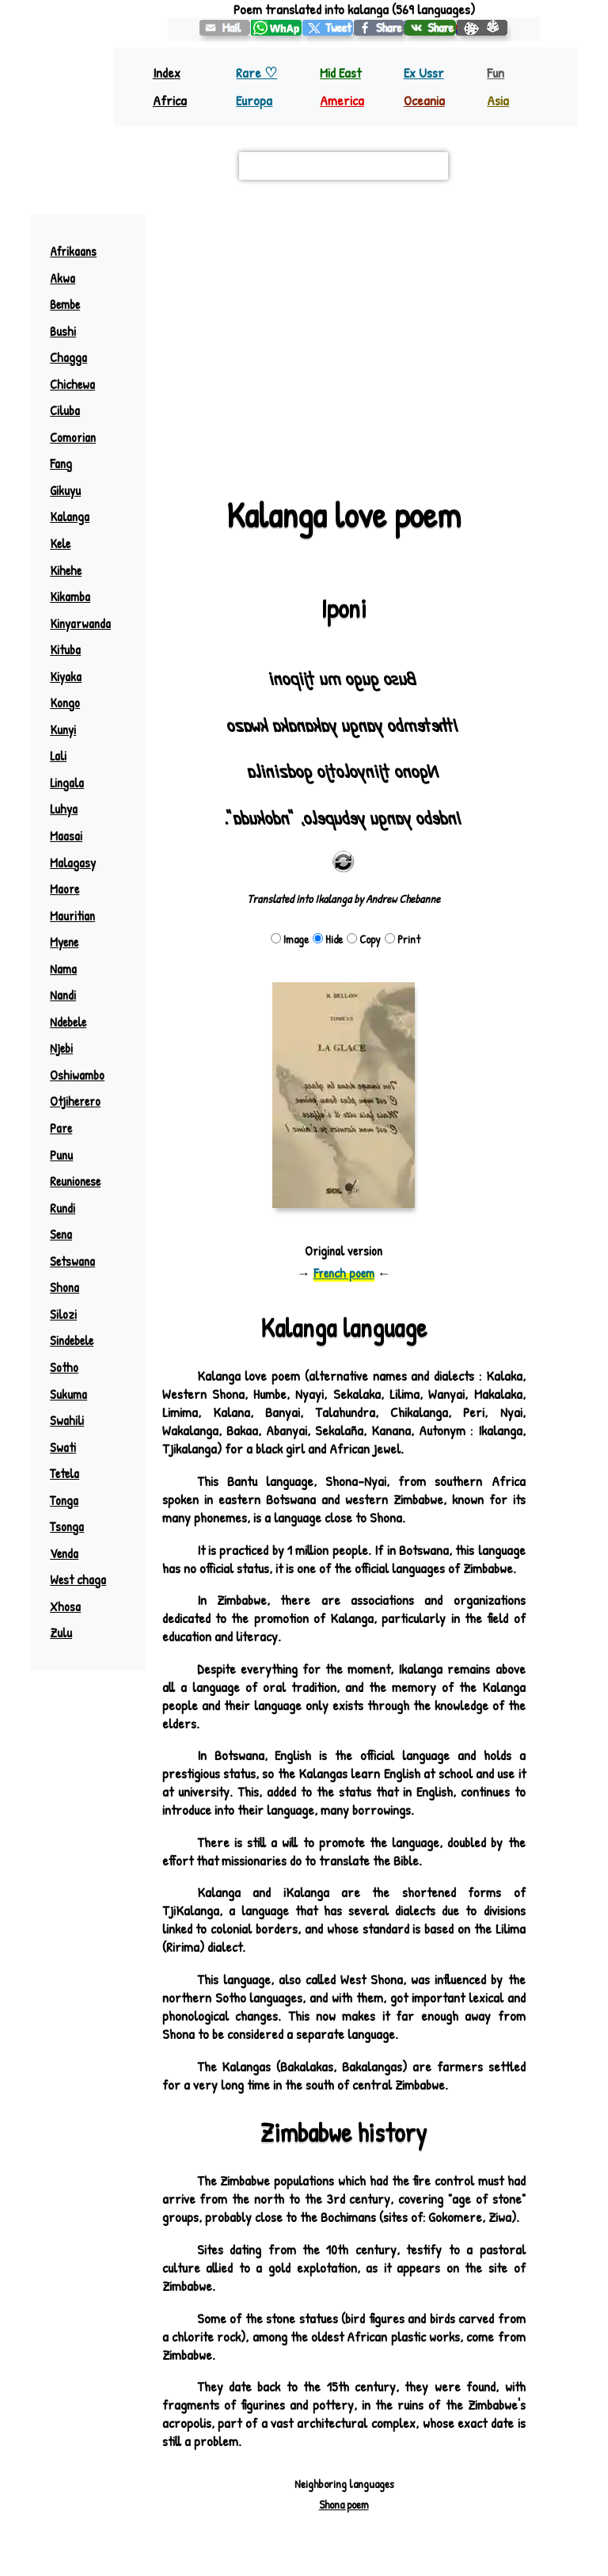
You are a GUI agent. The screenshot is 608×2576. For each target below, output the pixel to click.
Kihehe (66, 570)
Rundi (62, 1208)
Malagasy (73, 862)
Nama (63, 968)
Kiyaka (66, 676)
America (342, 100)
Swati (63, 1447)
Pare (61, 1128)
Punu (61, 1155)
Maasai (66, 835)
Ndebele (68, 1022)
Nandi (63, 995)
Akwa (62, 278)
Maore (64, 888)
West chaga (78, 1579)
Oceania (424, 100)
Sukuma (68, 1394)
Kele (60, 543)
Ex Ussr (424, 72)
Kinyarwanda (80, 623)
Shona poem (344, 2504)
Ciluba (65, 410)
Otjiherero (75, 1101)
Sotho (64, 1367)
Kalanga (69, 516)
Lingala (67, 782)
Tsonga (67, 1526)
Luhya (64, 808)
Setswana (72, 1261)
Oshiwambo (77, 1075)
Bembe (65, 304)
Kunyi (63, 729)
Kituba (65, 649)
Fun (495, 72)
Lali (58, 755)
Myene (64, 942)
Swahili (67, 1420)
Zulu (61, 1632)
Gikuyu (65, 490)
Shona (64, 1287)
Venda (64, 1553)
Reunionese (75, 1181)
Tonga (64, 1500)
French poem (344, 1273)
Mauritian (72, 915)
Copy (364, 939)
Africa (170, 100)
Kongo (65, 702)
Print (402, 939)
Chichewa (72, 384)
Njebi (61, 1048)
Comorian (73, 437)
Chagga (68, 357)
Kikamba (70, 596)
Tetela (64, 1473)
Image (290, 939)
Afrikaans (73, 251)
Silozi (63, 1314)
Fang (61, 463)
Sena (61, 1234)
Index (166, 72)
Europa (254, 100)
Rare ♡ (256, 72)
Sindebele (71, 1340)
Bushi (63, 331)
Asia (498, 100)
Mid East (340, 72)
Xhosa (65, 1606)
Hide (328, 939)
